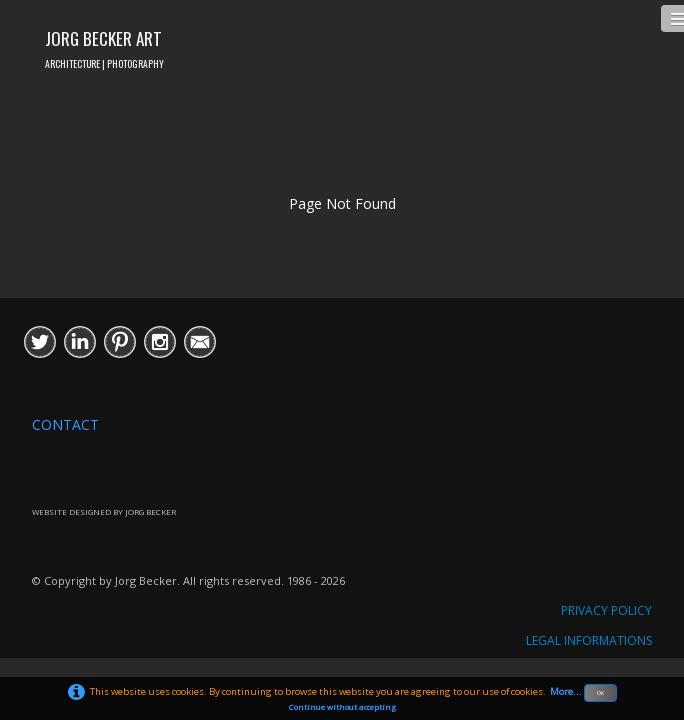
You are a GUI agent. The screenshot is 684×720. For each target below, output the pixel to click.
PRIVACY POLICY (606, 610)
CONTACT (65, 424)
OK (600, 693)
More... (566, 691)
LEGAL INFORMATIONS (589, 640)
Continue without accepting (342, 707)
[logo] (104, 47)
